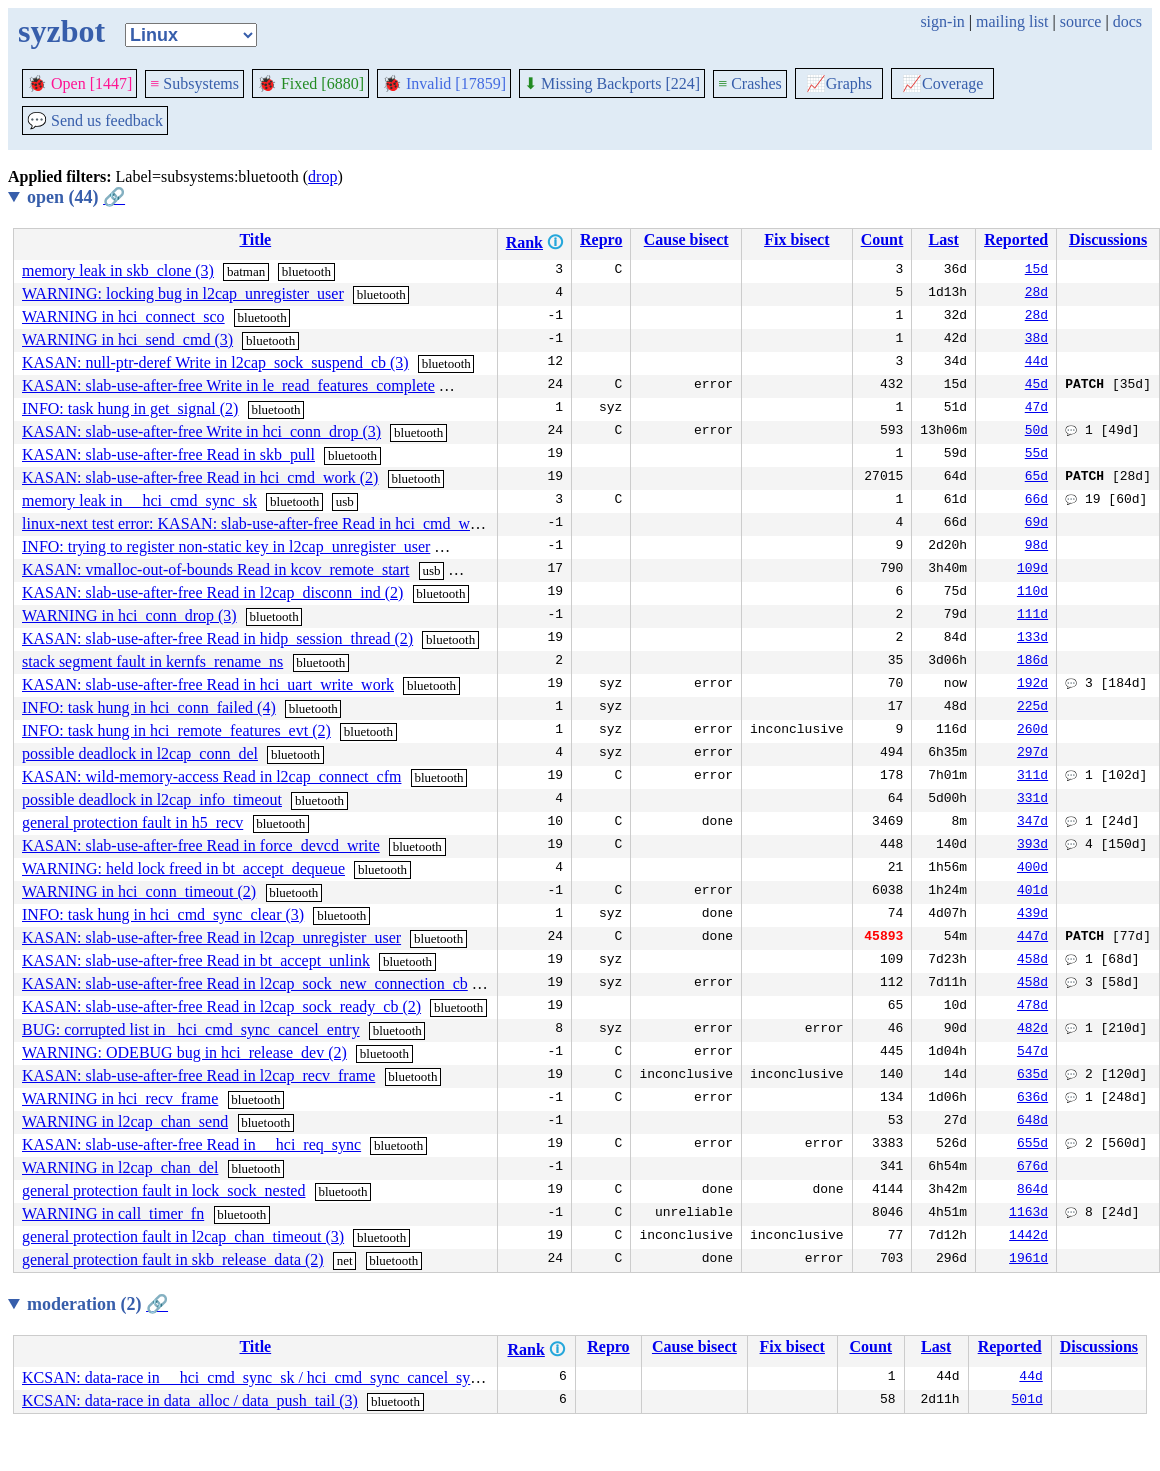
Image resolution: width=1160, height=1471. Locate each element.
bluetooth (306, 271)
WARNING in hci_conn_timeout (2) (139, 891)
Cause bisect (686, 239)
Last (944, 239)
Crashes (750, 83)
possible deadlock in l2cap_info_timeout (152, 799)
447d (1032, 938)
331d (1032, 800)
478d (1032, 1007)
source (1081, 21)
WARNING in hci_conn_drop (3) (129, 615)
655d (1032, 1145)
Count (882, 239)
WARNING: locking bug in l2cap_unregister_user (183, 293)
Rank (524, 242)
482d (1032, 1030)
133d (1032, 639)
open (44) (76, 197)
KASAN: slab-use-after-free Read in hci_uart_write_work (208, 684)
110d (1032, 593)
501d (1027, 1401)
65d (1036, 478)
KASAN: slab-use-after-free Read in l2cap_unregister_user (211, 937)
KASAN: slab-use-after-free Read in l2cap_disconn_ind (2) (212, 592)
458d (1032, 961)
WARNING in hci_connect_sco (123, 316)
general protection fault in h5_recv (132, 822)
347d (1032, 823)
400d (1032, 869)
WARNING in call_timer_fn (113, 1213)
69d (1036, 524)
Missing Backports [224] (612, 83)
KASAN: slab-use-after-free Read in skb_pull (168, 454)
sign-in (942, 21)
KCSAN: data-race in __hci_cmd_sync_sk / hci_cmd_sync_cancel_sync (253, 1377)
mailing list (1012, 21)
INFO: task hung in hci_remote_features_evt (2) (176, 730)
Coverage (942, 83)
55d (1036, 455)
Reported (1016, 239)
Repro (601, 239)
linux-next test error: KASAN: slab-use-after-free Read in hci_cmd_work (256, 523)
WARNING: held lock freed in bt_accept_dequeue (183, 868)
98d (1036, 547)
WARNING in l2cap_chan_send (125, 1121)
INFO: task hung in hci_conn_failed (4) (149, 707)
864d (1032, 1191)
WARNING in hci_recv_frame (120, 1098)
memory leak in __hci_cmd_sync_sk (139, 500)
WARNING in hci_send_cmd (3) (127, 339)
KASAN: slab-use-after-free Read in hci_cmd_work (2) (200, 477)
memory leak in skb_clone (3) (118, 270)
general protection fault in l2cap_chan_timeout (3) (183, 1236)
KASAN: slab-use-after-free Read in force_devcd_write (201, 845)
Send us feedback (95, 120)
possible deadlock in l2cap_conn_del (140, 753)
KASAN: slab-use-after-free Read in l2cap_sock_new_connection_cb (245, 983)
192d (1032, 685)
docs (1127, 21)
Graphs (839, 83)
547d (1032, 1053)
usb (345, 501)
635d (1032, 1076)
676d (1032, 1168)
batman (246, 271)
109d (1032, 570)
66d (1036, 501)
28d (1036, 294)
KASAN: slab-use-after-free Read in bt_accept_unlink (196, 960)
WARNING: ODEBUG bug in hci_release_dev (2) (184, 1052)
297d (1032, 754)
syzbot (61, 31)
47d (1036, 409)
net (345, 1260)
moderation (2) (97, 1304)
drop (322, 176)
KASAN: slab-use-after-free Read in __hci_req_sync (191, 1144)
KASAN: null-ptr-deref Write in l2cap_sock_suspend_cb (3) (215, 362)
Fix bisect (796, 239)
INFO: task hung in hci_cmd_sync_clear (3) (163, 914)
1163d (1028, 1214)
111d (1032, 616)
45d (1036, 386)
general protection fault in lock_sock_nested (163, 1190)
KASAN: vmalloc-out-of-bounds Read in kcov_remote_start (215, 569)
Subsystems (194, 83)
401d (1032, 892)
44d (1036, 363)
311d (1032, 777)
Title (255, 239)
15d (1036, 271)
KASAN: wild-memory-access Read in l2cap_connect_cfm (211, 776)
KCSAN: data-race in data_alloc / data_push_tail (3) (190, 1400)
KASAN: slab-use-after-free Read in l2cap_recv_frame (198, 1075)
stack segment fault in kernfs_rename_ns (152, 661)
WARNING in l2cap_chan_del (120, 1167)
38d (1036, 340)
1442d (1028, 1237)
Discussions (1108, 239)
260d (1032, 731)
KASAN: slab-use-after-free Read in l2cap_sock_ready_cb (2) (221, 1006)
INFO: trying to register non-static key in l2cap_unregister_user (226, 546)
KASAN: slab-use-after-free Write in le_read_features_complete (228, 385)
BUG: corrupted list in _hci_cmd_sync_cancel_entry (191, 1029)
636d (1032, 1099)
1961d (1028, 1260)
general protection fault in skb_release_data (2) (173, 1259)
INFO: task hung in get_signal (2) (130, 408)
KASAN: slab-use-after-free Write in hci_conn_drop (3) (201, 431)
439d (1032, 915)
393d (1032, 846)
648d (1032, 1122)
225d (1032, 708)
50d (1036, 432)
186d (1032, 662)
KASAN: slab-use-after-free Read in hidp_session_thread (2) (217, 638)
